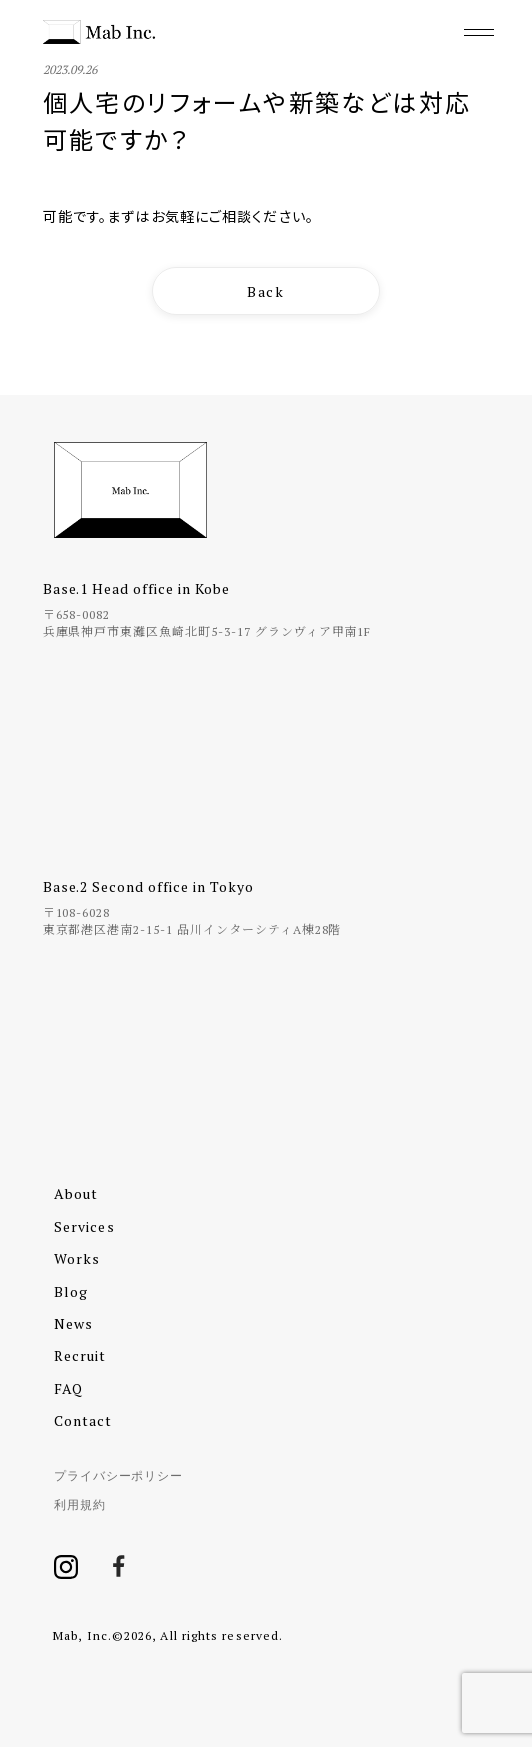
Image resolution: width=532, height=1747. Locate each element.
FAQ (68, 1388)
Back (266, 291)
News (73, 1323)
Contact (83, 1420)
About (76, 1193)
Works (77, 1258)
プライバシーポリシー (119, 1475)
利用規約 (80, 1504)
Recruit (80, 1355)
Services (84, 1226)
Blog (71, 1291)
